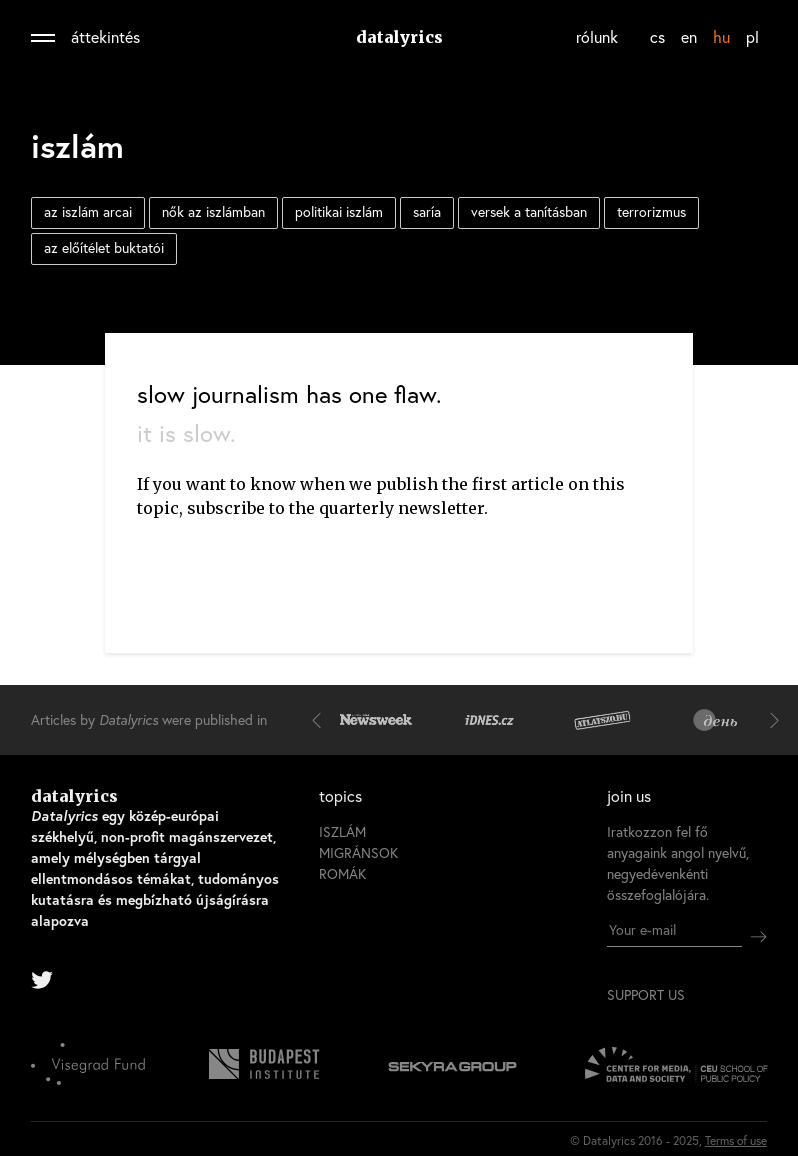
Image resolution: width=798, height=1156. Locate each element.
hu (721, 36)
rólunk (597, 36)
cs (657, 36)
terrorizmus (651, 211)
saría (427, 211)
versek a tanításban (529, 211)
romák (342, 873)
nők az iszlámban (213, 211)
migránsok (358, 852)
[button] (321, 720)
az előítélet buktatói (104, 247)
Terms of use (736, 1140)
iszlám (342, 831)
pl (752, 36)
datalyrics (399, 37)
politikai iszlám (339, 211)
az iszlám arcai (88, 211)
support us (646, 995)
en (689, 36)
